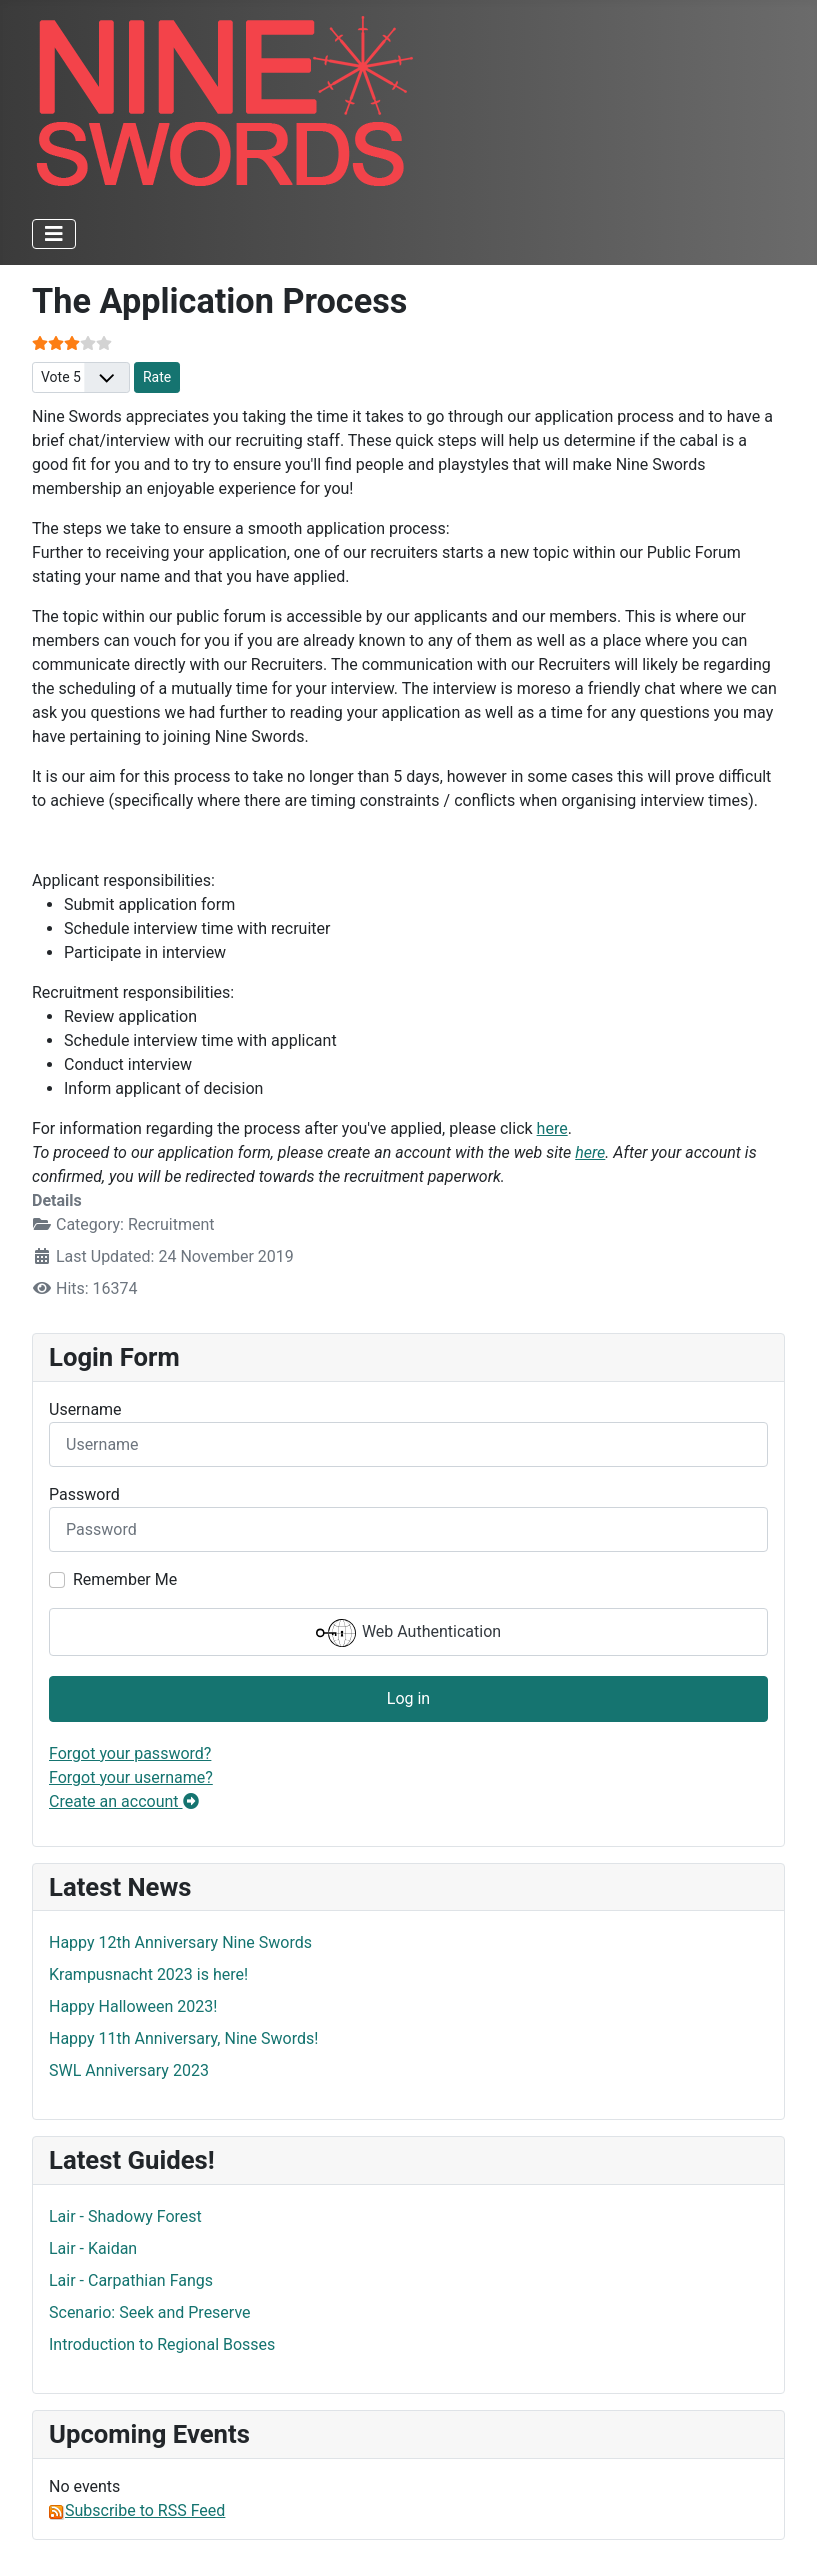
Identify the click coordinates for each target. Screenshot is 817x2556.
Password (84, 1494)
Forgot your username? (131, 1777)
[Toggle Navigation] (54, 234)
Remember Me (125, 1579)
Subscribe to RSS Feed (137, 2510)
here (552, 1128)
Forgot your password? (130, 1753)
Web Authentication (408, 1633)
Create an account (124, 1801)
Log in (408, 1698)
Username (85, 1409)
